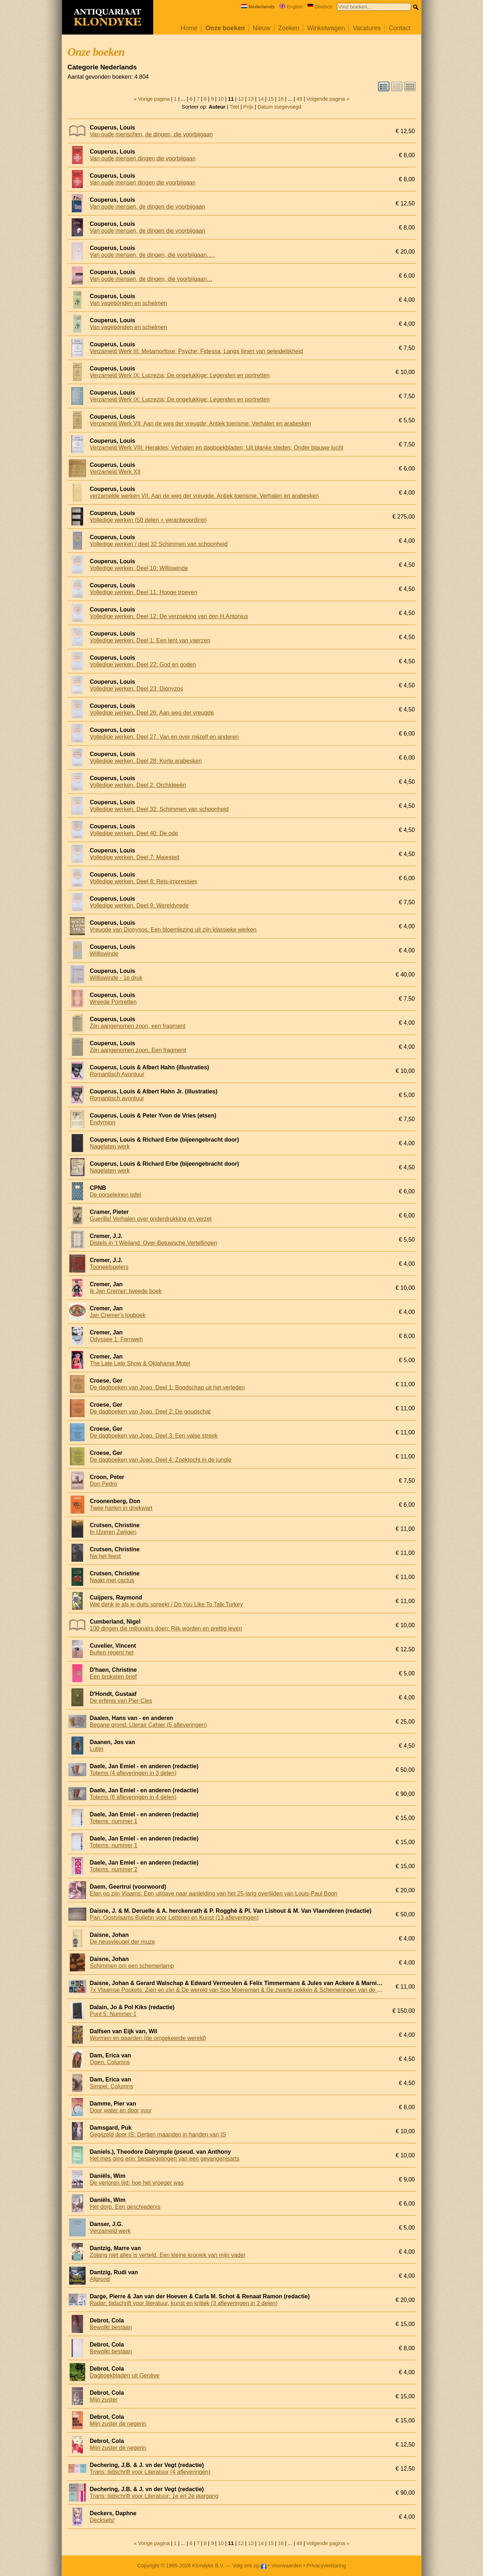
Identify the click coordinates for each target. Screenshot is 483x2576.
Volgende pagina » (327, 99)
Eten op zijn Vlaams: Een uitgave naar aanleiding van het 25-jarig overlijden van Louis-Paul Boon (213, 1893)
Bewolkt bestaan (111, 2327)
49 (299, 99)
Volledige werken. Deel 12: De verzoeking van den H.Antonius (169, 616)
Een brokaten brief (113, 1677)
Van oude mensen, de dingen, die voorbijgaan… (151, 279)
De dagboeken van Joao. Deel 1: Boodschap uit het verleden (167, 1387)
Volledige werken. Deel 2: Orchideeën (138, 785)
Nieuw (261, 28)
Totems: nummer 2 (113, 1869)
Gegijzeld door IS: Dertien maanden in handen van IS (158, 2134)
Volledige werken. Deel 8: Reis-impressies (143, 881)
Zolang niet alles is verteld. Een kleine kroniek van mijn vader (168, 2255)
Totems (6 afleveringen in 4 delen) (133, 1797)
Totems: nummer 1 (113, 1821)
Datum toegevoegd (279, 107)
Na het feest (105, 1556)
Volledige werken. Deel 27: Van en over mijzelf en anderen (164, 737)
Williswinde (104, 954)
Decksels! (102, 2520)
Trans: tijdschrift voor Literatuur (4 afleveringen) (150, 2472)
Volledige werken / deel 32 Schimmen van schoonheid (159, 544)
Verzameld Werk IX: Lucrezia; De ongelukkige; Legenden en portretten (180, 375)
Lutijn (97, 1749)
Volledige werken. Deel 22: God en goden (143, 664)
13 (251, 99)
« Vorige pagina (152, 99)
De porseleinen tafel (115, 1195)
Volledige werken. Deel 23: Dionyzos (136, 689)
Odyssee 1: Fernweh (116, 1339)
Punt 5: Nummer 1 (113, 2014)
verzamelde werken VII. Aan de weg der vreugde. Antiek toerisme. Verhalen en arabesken (204, 496)
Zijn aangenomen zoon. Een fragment (138, 1050)
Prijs (248, 107)
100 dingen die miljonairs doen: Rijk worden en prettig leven (166, 1628)
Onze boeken (225, 28)
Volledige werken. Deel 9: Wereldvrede (139, 905)
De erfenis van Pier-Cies (121, 1701)
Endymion (102, 1122)
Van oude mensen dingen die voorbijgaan (143, 158)
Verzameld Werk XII (115, 472)
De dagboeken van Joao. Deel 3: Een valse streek (154, 1436)
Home (189, 28)
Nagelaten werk (110, 1146)
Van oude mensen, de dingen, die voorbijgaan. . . (152, 255)
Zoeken (289, 28)
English (290, 6)
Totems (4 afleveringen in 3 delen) (133, 1773)
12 (241, 99)
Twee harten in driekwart (121, 1508)
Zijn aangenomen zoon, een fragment (138, 1026)
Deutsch (319, 6)
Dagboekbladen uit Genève (125, 2375)
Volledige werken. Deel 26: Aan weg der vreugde (152, 713)
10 (221, 99)
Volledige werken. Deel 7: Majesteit (134, 857)
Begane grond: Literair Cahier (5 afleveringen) (148, 1725)
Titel (234, 107)
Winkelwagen (326, 28)
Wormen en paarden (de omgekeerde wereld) (148, 2038)
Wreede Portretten (113, 1002)
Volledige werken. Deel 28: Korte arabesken (146, 761)
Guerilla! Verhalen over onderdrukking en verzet (151, 1219)
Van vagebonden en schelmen (128, 303)
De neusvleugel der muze (122, 1942)
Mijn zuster (104, 2400)
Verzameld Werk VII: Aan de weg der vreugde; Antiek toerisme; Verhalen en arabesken (200, 423)
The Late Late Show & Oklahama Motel (140, 1363)
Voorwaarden (286, 2565)
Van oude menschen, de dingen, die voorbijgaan (151, 134)
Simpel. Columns (111, 2086)
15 (271, 99)
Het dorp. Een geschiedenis (125, 2207)
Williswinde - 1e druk (116, 978)
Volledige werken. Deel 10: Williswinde (139, 568)
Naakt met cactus (112, 1580)
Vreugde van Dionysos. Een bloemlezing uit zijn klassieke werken (173, 930)
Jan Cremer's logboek (118, 1315)
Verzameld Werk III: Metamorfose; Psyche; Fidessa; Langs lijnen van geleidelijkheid (196, 351)
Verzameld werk (110, 2231)
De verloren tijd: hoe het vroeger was (137, 2183)
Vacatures (367, 28)
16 (281, 99)
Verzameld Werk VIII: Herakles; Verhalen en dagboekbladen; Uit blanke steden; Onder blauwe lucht (216, 448)
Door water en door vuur (121, 2110)
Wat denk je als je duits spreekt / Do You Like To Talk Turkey (166, 1604)
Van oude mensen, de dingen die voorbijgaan (147, 207)
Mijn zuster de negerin (118, 2424)
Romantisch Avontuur (117, 1074)
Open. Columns (110, 2062)
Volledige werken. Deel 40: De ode (134, 833)
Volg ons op (249, 2565)
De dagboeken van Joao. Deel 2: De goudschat (150, 1411)
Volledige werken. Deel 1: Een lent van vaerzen (150, 640)
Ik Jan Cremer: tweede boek (126, 1291)
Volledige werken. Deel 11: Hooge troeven (143, 592)
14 (261, 99)
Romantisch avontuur (117, 1098)
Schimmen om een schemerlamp (132, 1966)
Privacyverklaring (326, 2565)
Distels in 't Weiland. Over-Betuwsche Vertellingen (153, 1243)
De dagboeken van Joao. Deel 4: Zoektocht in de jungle (161, 1460)
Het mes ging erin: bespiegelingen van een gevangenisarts (165, 2159)
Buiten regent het (112, 1652)
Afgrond (100, 2279)
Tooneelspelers (109, 1267)
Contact (400, 28)
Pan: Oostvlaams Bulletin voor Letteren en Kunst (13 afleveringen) (174, 1918)
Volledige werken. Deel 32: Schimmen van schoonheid (159, 809)
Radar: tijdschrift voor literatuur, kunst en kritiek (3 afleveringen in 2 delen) (184, 2303)
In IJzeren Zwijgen (113, 1532)
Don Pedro (104, 1484)
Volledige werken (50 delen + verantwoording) (148, 520)
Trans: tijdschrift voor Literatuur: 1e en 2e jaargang (154, 2496)
